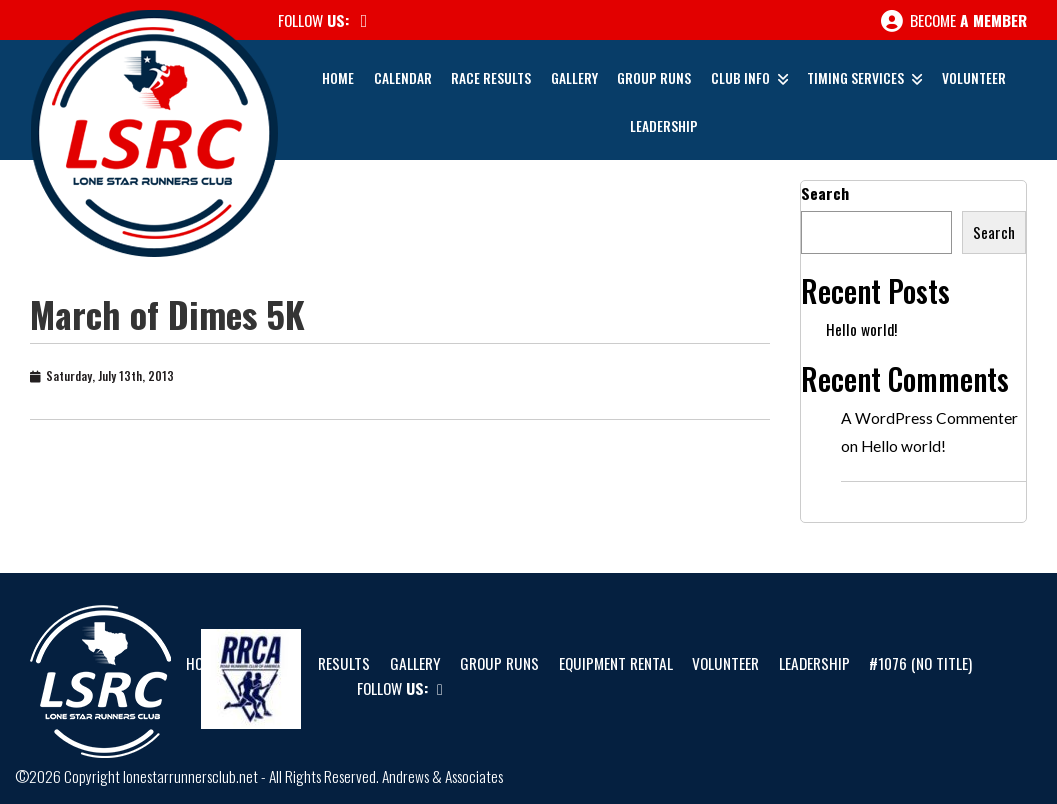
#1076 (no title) (920, 663)
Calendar (403, 78)
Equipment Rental (616, 663)
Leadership (664, 126)
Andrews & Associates (442, 776)
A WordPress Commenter (929, 418)
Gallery (574, 78)
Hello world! (861, 329)
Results (344, 663)
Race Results (491, 78)
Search (825, 193)
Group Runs (654, 78)
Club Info (740, 78)
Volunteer (974, 78)
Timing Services (855, 78)
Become (954, 21)
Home (338, 78)
